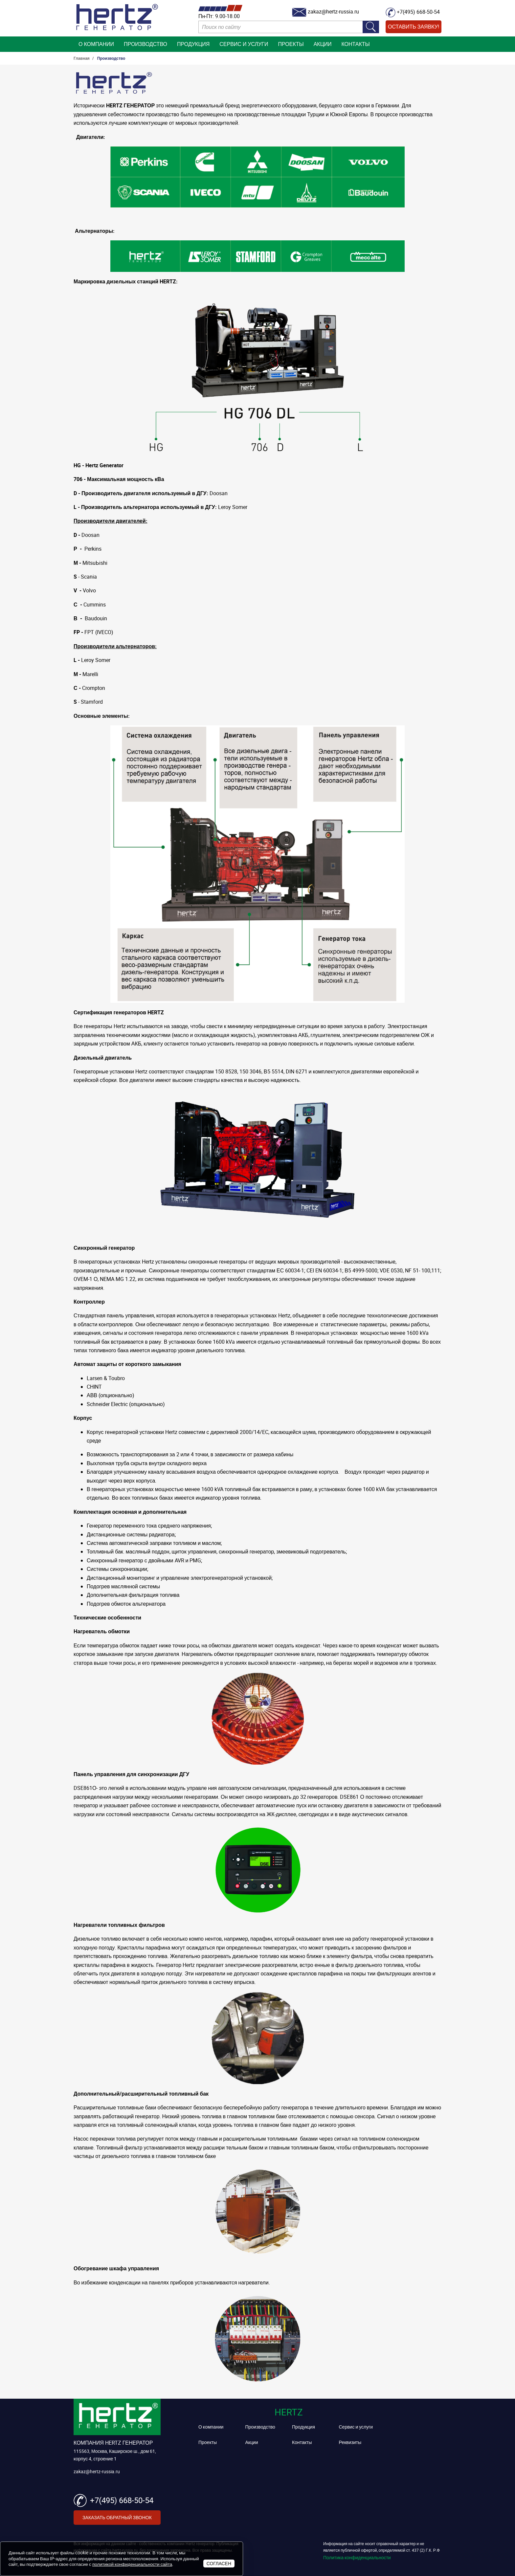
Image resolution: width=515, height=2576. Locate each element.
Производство (145, 44)
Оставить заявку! (413, 26)
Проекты (290, 44)
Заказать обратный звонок (117, 2517)
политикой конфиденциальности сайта (132, 2564)
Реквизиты (350, 2442)
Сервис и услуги (243, 44)
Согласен (219, 2563)
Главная (82, 58)
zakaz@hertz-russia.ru (97, 2471)
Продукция (193, 44)
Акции (323, 44)
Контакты (355, 44)
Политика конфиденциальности (357, 2557)
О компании (96, 44)
